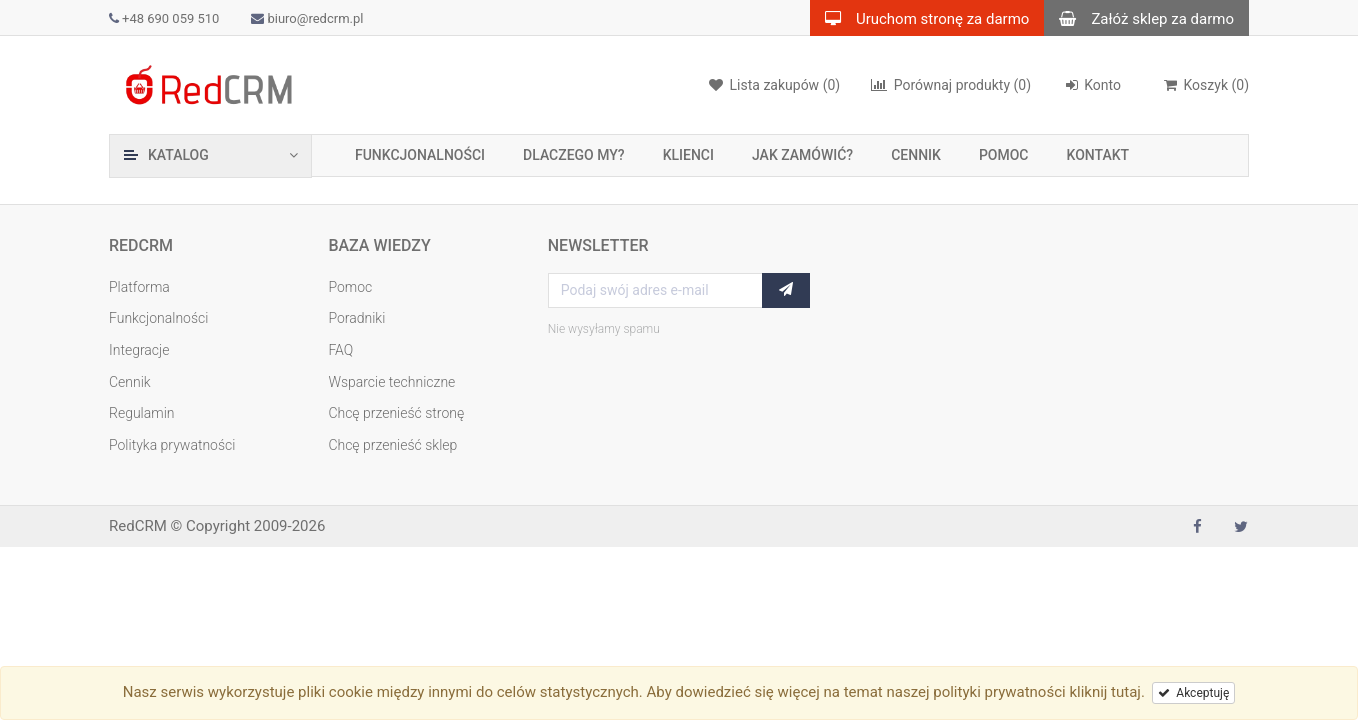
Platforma (139, 287)
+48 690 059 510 (164, 19)
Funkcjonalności (420, 155)
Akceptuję (1193, 693)
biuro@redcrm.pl (307, 19)
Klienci (688, 155)
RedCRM (138, 526)
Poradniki (356, 318)
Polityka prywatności (172, 445)
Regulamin (142, 413)
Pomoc (1004, 155)
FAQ (340, 350)
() (1206, 85)
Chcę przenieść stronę (396, 413)
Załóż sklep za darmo (1139, 18)
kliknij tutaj (1105, 692)
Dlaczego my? (574, 155)
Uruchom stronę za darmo (919, 18)
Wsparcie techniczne (391, 382)
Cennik (916, 155)
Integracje (139, 350)
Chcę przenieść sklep (392, 445)
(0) (950, 85)
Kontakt (1098, 155)
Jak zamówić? (802, 155)
